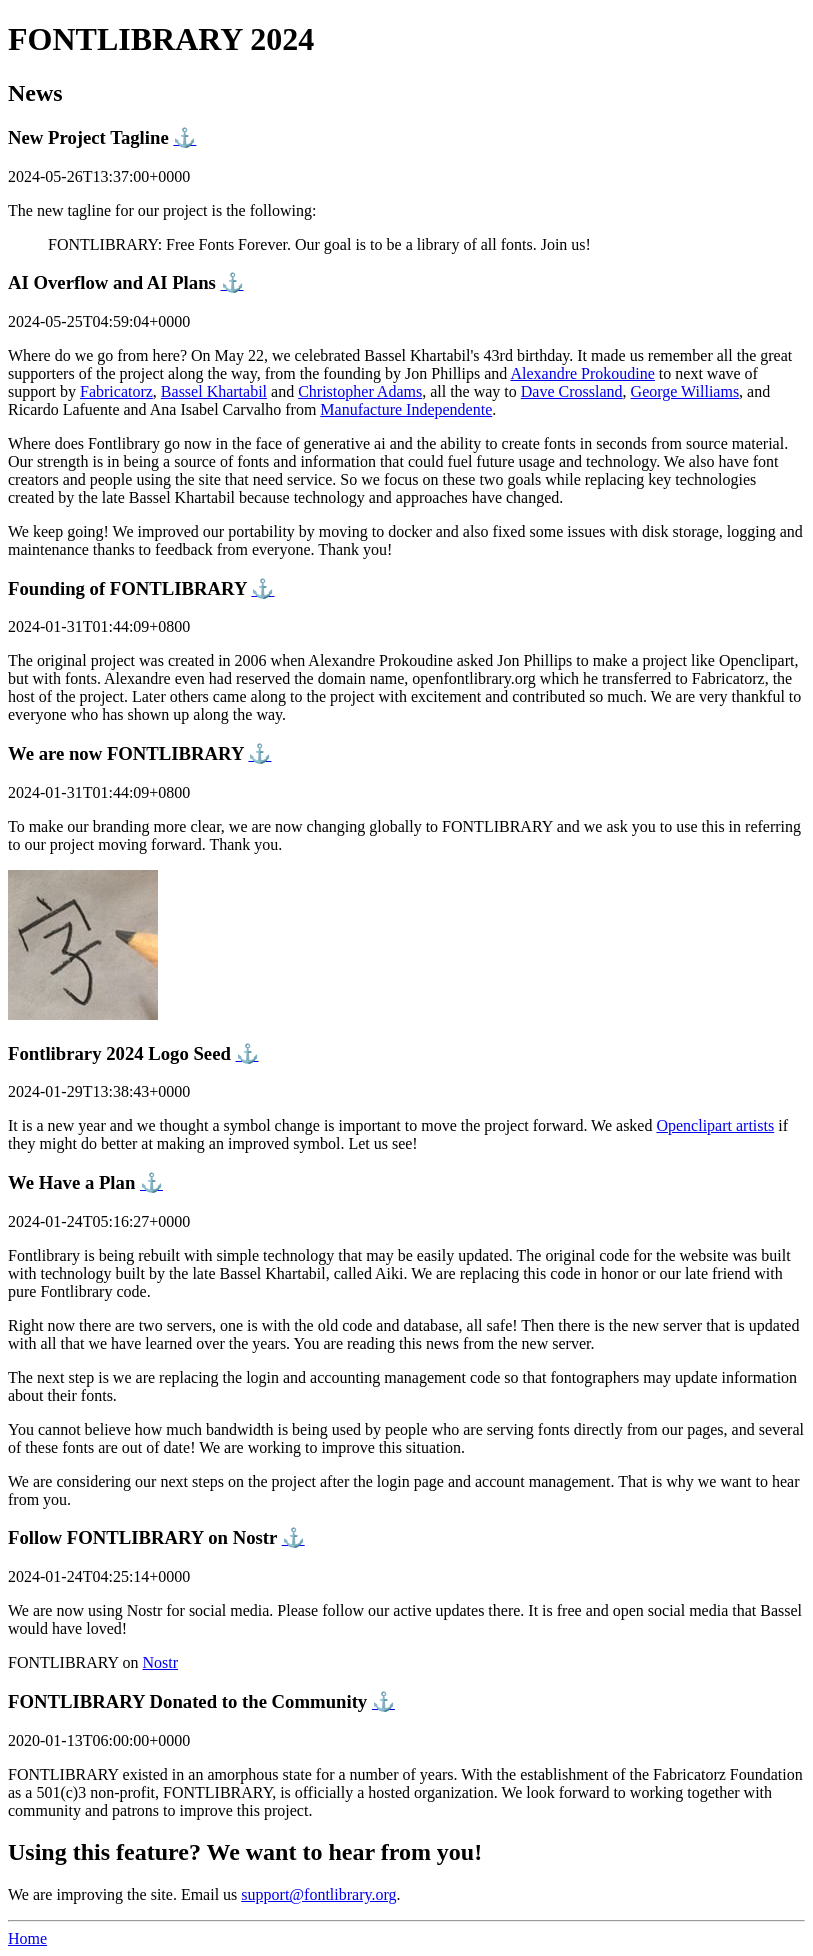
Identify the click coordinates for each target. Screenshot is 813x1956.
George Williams (685, 391)
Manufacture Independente (406, 409)
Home (27, 1938)
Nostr (161, 1662)
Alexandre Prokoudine (582, 373)
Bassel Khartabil (214, 391)
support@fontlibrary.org (318, 1894)
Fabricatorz (116, 391)
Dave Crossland (572, 391)
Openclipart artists (715, 1125)
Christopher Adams (360, 391)
